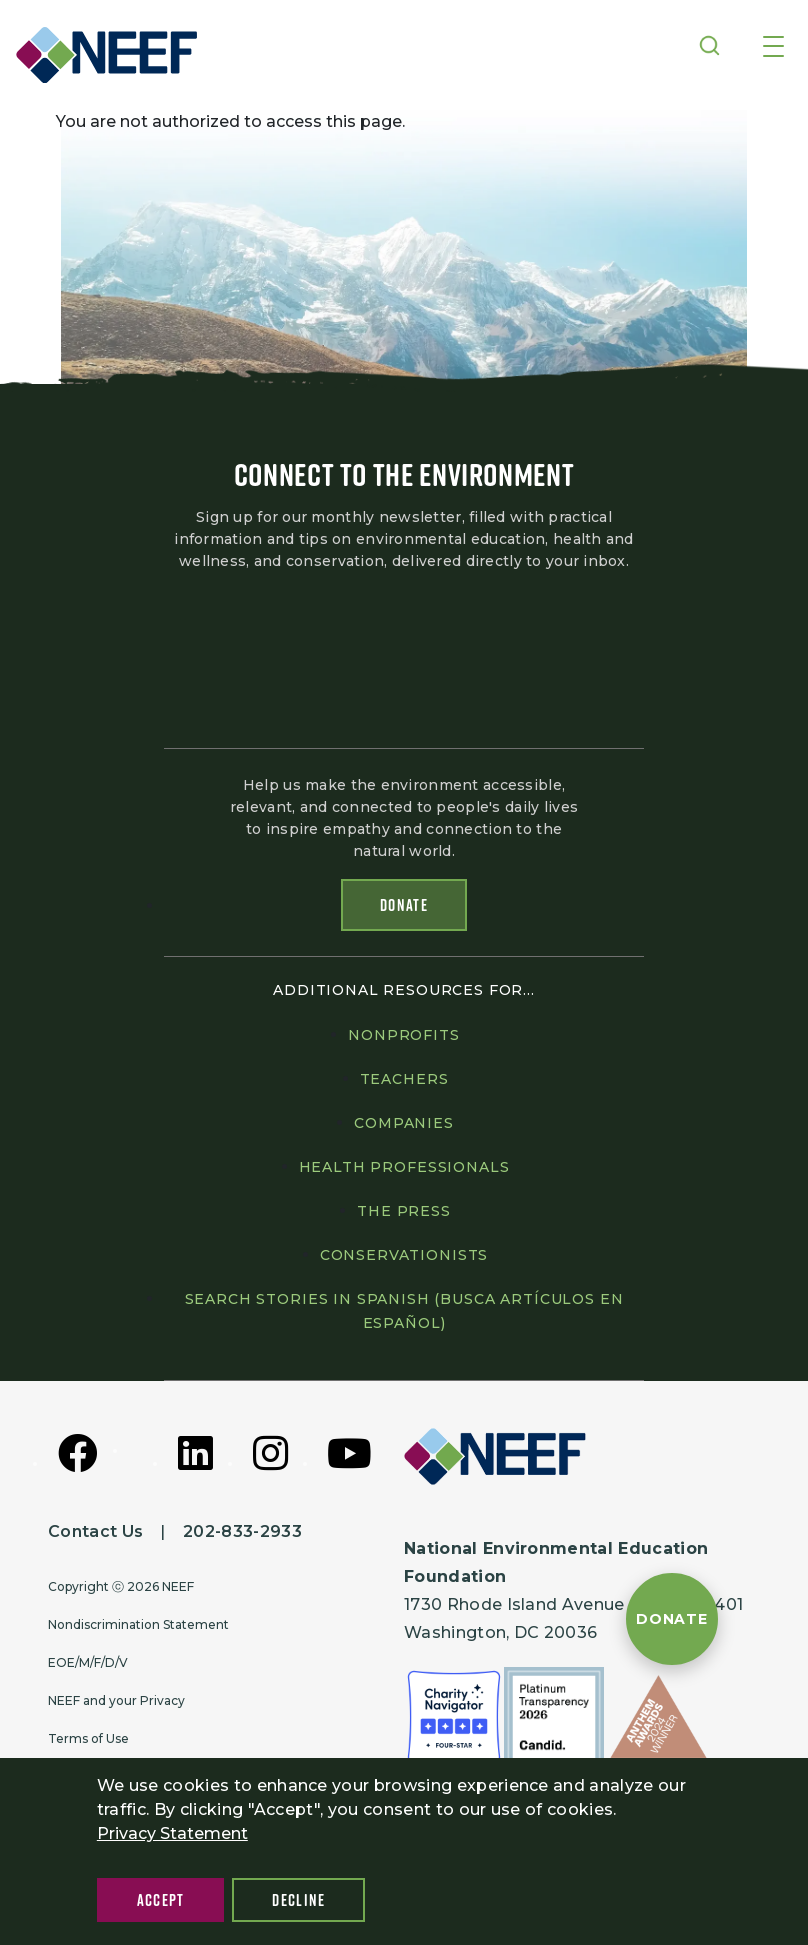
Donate (404, 905)
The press (404, 1211)
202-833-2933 (242, 1531)
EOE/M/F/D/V (88, 1662)
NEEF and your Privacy (116, 1700)
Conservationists (404, 1255)
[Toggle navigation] (773, 48)
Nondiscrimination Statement (138, 1624)
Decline (298, 1900)
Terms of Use (88, 1738)
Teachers (404, 1079)
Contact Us (95, 1531)
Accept (161, 1900)
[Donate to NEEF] (672, 1619)
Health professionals (404, 1167)
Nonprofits (403, 1035)
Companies (404, 1123)
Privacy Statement (172, 1833)
